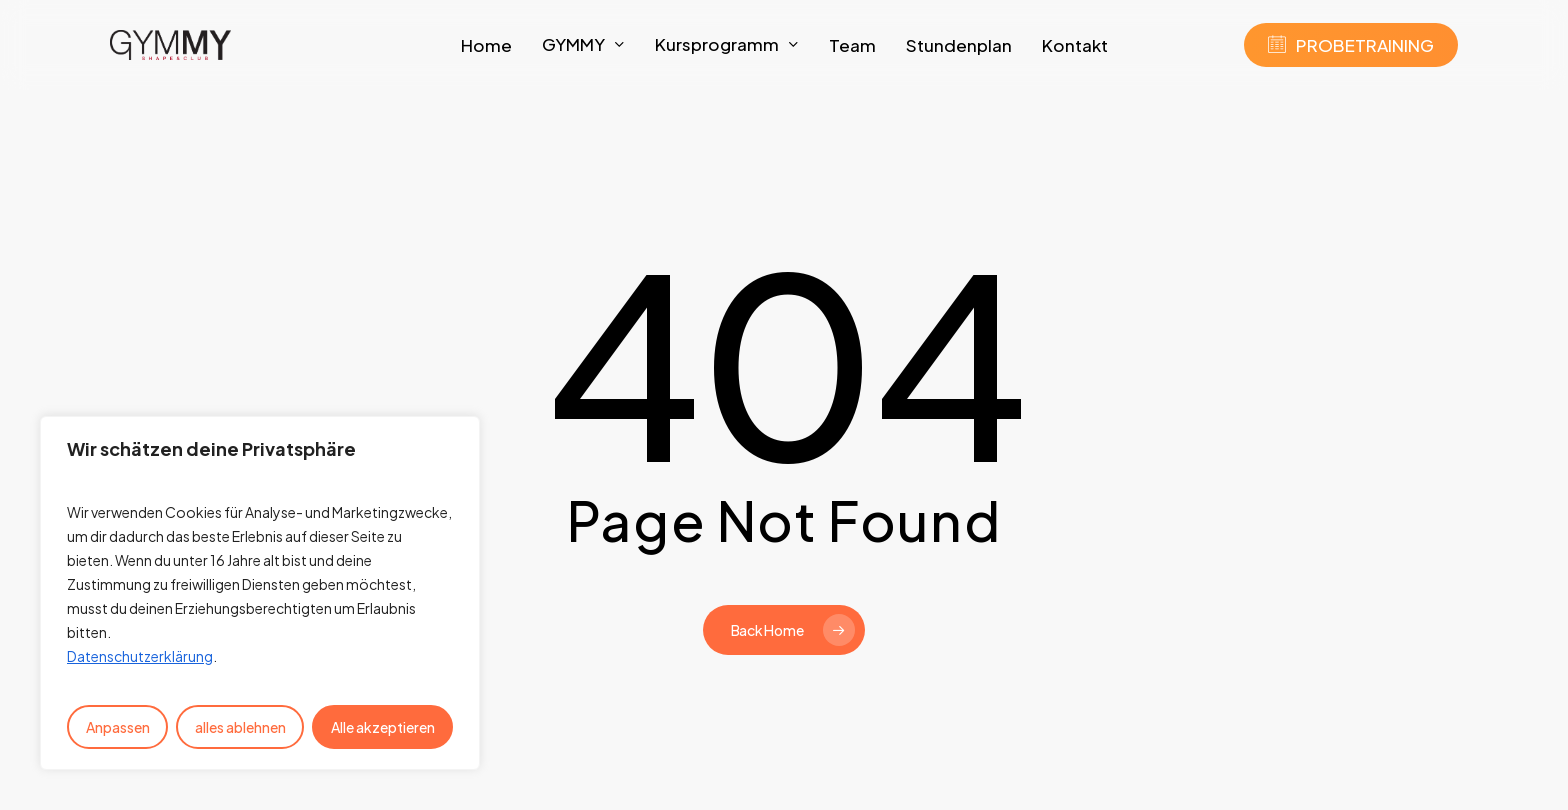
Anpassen (118, 727)
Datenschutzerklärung (140, 656)
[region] (260, 593)
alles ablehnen (240, 727)
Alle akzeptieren (383, 727)
